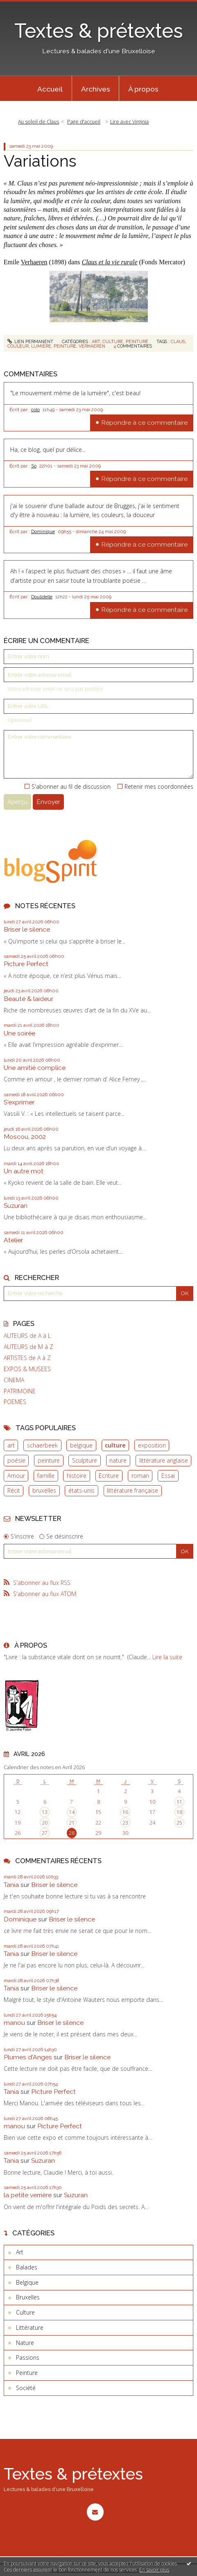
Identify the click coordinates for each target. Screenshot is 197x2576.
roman (140, 1475)
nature (118, 1460)
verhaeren (92, 345)
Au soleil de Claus (38, 121)
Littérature (29, 2327)
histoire (76, 1475)
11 (179, 1801)
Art (96, 341)
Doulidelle (41, 597)
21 (72, 1822)
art (11, 1445)
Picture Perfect (26, 964)
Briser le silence (27, 929)
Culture (112, 341)
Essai (168, 1475)
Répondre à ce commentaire (144, 422)
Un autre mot (23, 1171)
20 (45, 1822)
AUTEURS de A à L (27, 1336)
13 (45, 1812)
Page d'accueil (83, 121)
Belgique (27, 2282)
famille (45, 1475)
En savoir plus (154, 2569)
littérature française (132, 1490)
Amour (16, 1475)
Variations (40, 160)
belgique (81, 1445)
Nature (25, 2343)
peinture (49, 1460)
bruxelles (44, 1490)
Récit (13, 1490)
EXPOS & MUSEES (27, 1369)
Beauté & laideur (28, 999)
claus (178, 341)
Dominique (43, 531)
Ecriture (109, 1475)
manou (14, 2022)
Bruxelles (28, 2297)
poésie (16, 1460)
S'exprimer (19, 1102)
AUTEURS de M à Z (28, 1347)
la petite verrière (28, 2195)
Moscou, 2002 (25, 1136)
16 (125, 1812)
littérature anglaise (163, 1460)
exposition (152, 1445)
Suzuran (15, 1205)
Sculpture (84, 1460)
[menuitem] (50, 88)
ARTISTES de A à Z (27, 1358)
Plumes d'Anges (28, 2057)
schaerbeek (42, 1445)
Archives (95, 89)
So (33, 466)
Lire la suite (167, 1657)
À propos (143, 89)
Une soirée (19, 1033)
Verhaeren (34, 262)
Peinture (137, 341)
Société (26, 2388)
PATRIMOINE (20, 1391)
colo (35, 409)
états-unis (81, 1490)
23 (125, 1822)
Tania (11, 1885)
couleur (18, 345)
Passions (27, 2357)
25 (179, 1822)
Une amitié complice (35, 1068)
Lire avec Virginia (129, 121)
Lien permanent (30, 341)
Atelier (13, 1240)
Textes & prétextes (98, 30)
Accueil (50, 89)
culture (115, 1445)
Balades (26, 2267)
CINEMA (14, 1380)
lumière (41, 345)
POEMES (15, 1402)
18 (179, 1812)
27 (45, 1833)
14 (72, 1812)
